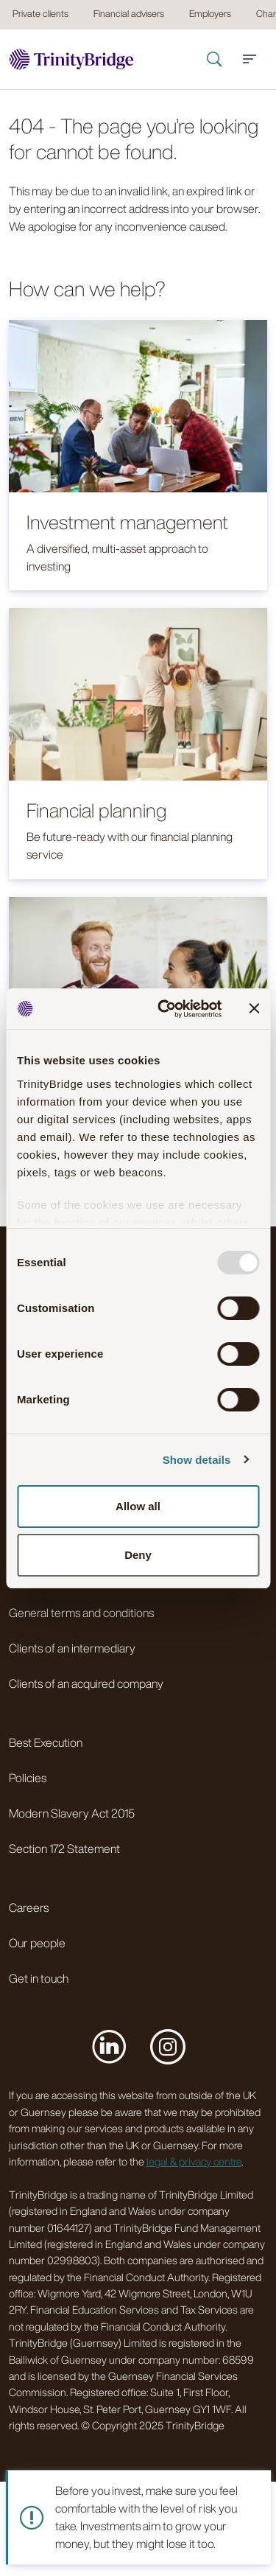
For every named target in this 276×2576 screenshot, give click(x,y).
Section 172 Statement (64, 1848)
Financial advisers (128, 14)
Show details (197, 1459)
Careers (29, 1907)
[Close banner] (254, 1008)
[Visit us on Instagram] (167, 2046)
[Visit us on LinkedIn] (109, 2046)
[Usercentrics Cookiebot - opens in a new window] (164, 1009)
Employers (210, 14)
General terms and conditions (81, 1613)
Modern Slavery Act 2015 (72, 1813)
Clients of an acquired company (86, 1683)
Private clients (40, 14)
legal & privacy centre (193, 2161)
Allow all (138, 1506)
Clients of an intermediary (72, 1648)
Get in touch (38, 1978)
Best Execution (45, 1742)
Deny (138, 1555)
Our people (37, 1943)
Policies (27, 1778)
